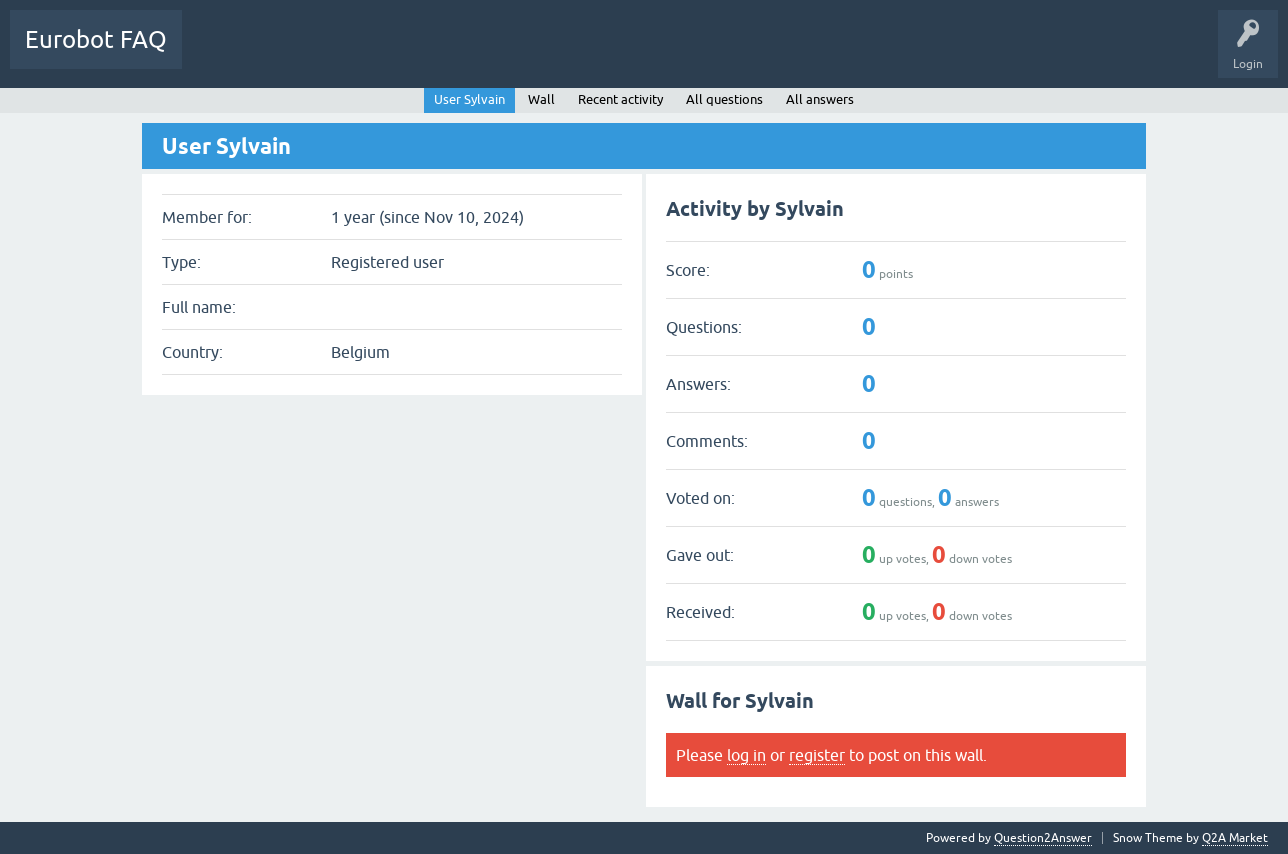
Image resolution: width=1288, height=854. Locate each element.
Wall (541, 99)
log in (746, 755)
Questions (224, 54)
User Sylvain (469, 99)
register (817, 755)
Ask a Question (397, 54)
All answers (820, 99)
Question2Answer (1043, 838)
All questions (724, 99)
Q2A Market (1235, 838)
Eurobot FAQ (96, 39)
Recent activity (620, 99)
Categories (303, 54)
